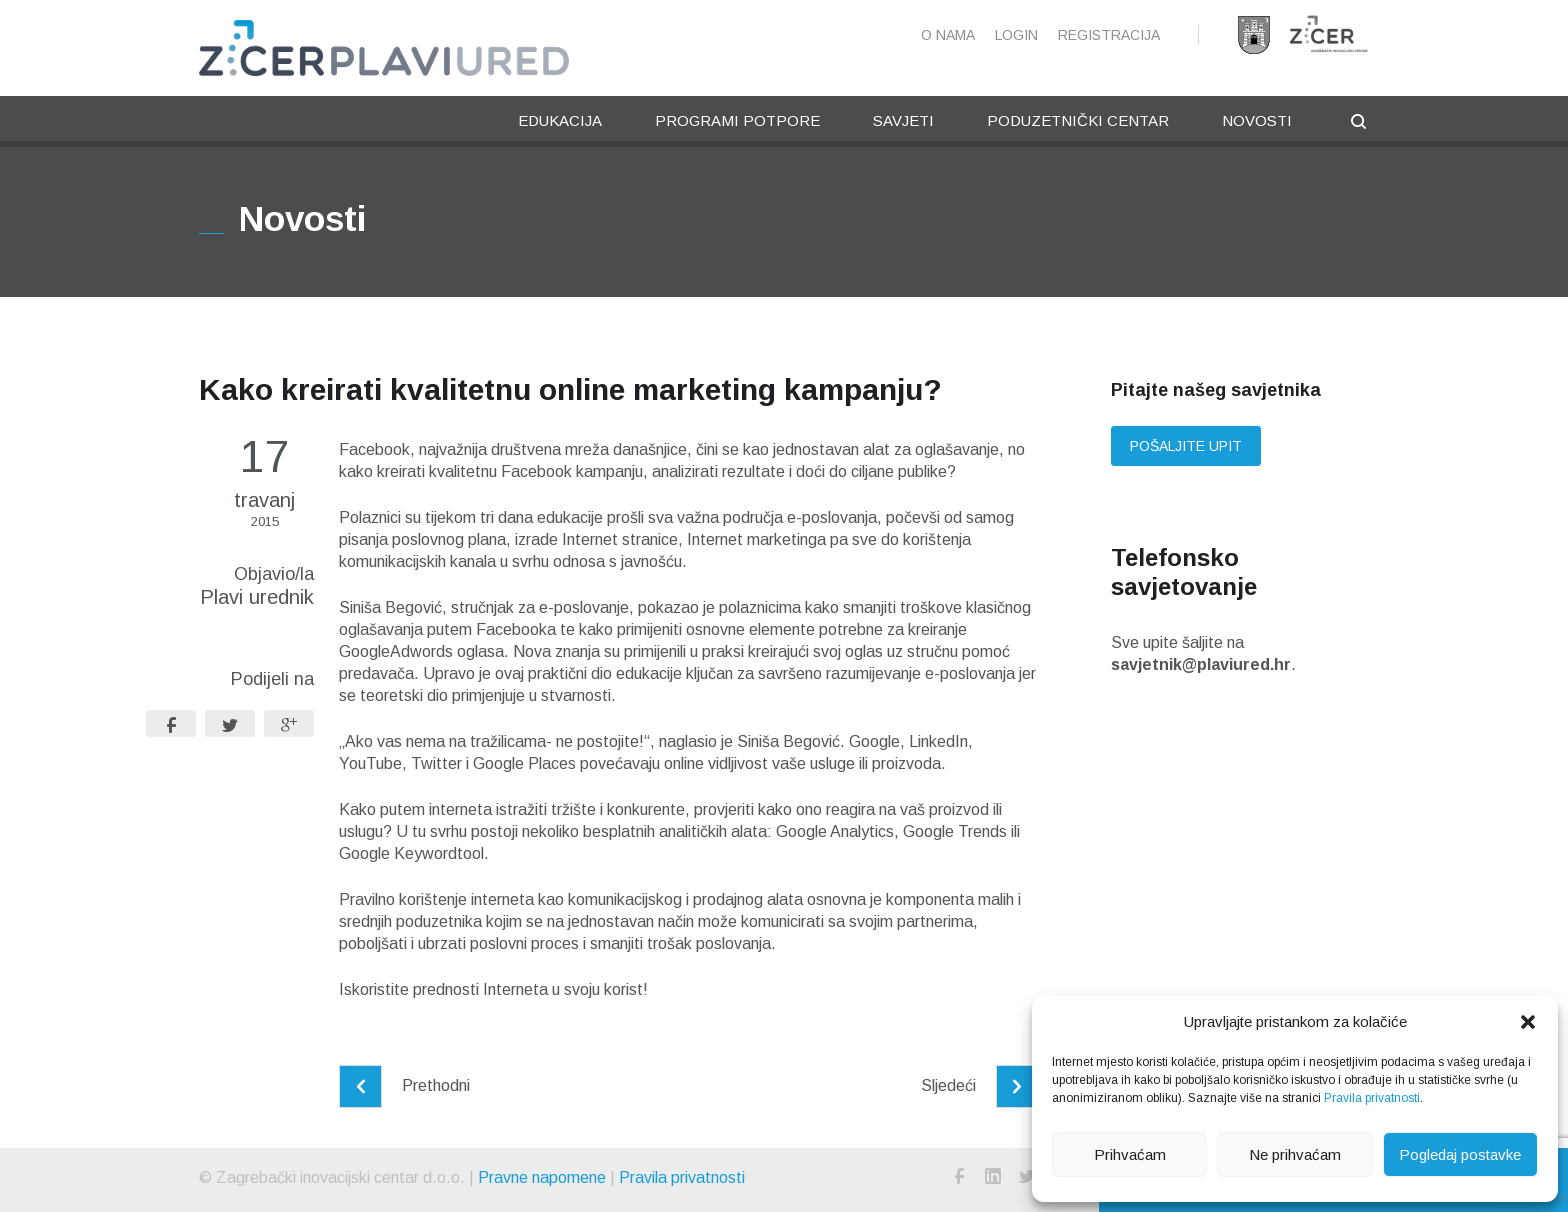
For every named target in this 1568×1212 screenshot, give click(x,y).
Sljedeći (980, 1085)
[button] (1528, 1022)
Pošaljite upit (1186, 446)
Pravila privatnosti (1372, 1098)
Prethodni (404, 1085)
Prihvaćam (1130, 1154)
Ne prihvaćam (1295, 1154)
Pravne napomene (542, 1177)
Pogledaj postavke (1460, 1154)
